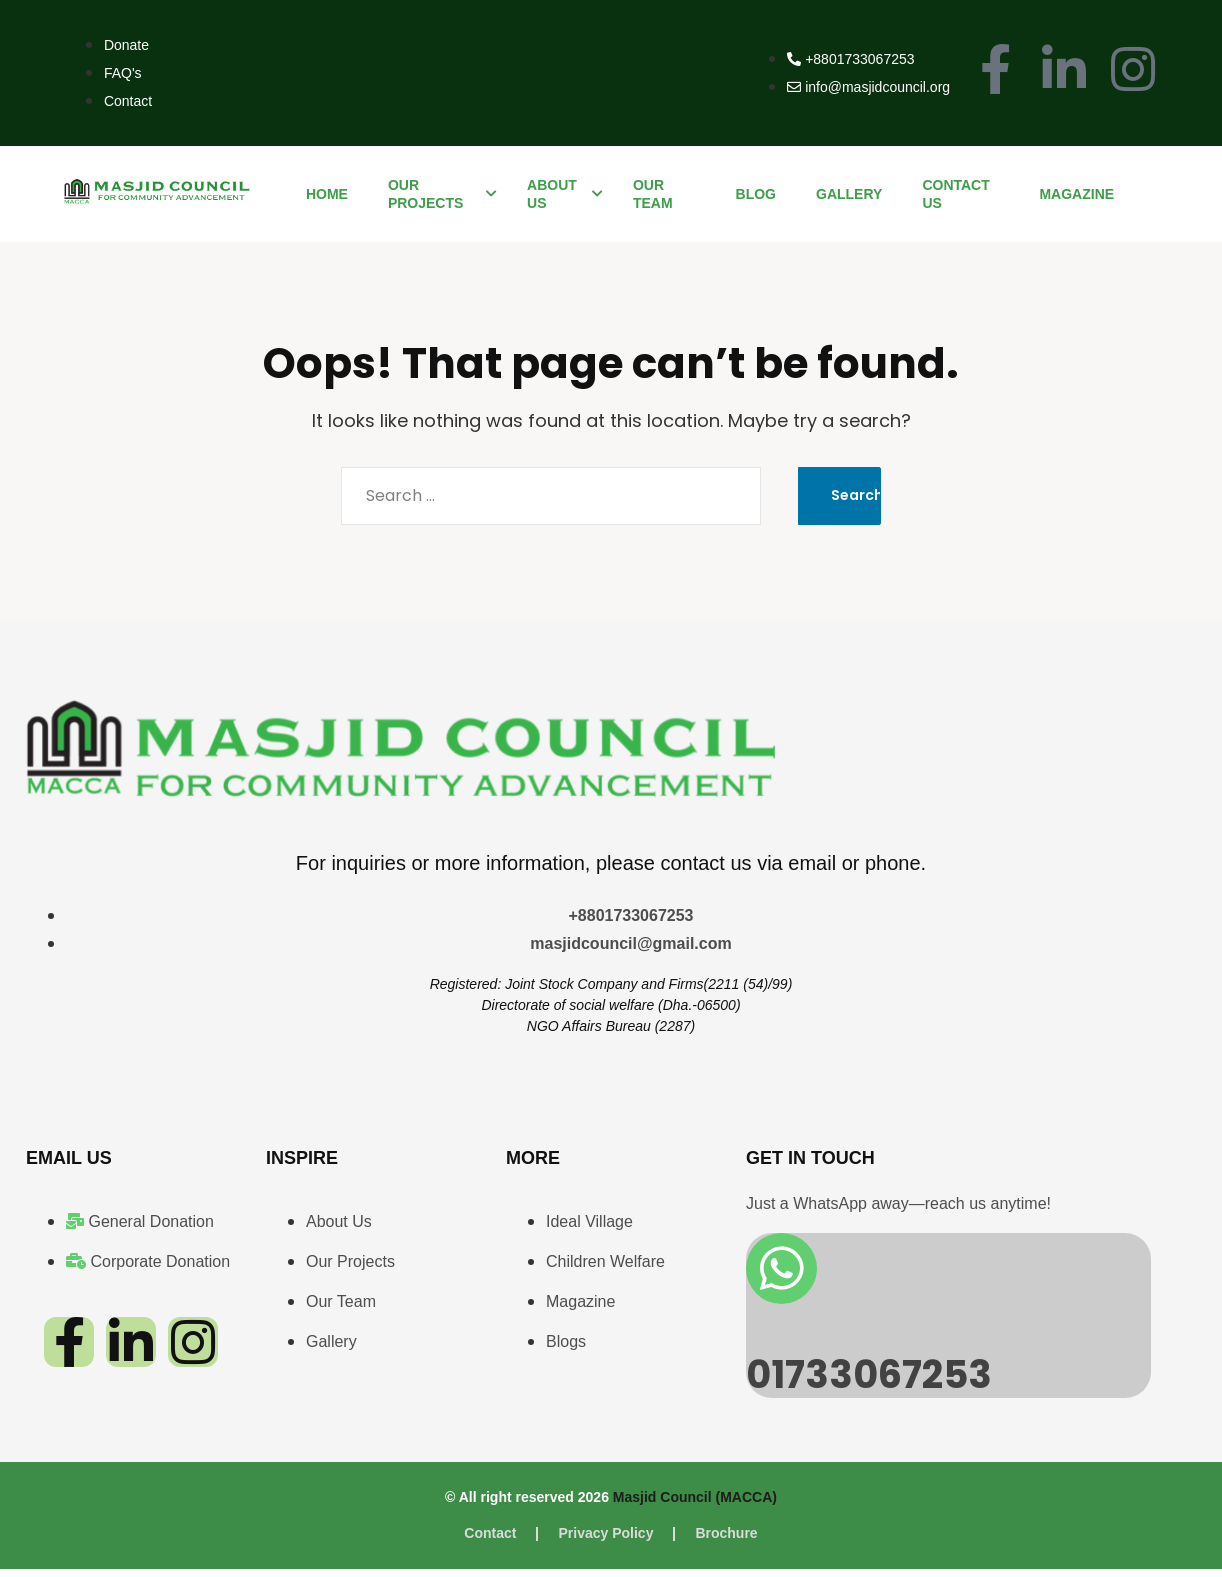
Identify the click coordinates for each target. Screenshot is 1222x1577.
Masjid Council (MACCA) (695, 1505)
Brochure (726, 1541)
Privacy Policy (605, 1541)
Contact (490, 1541)
